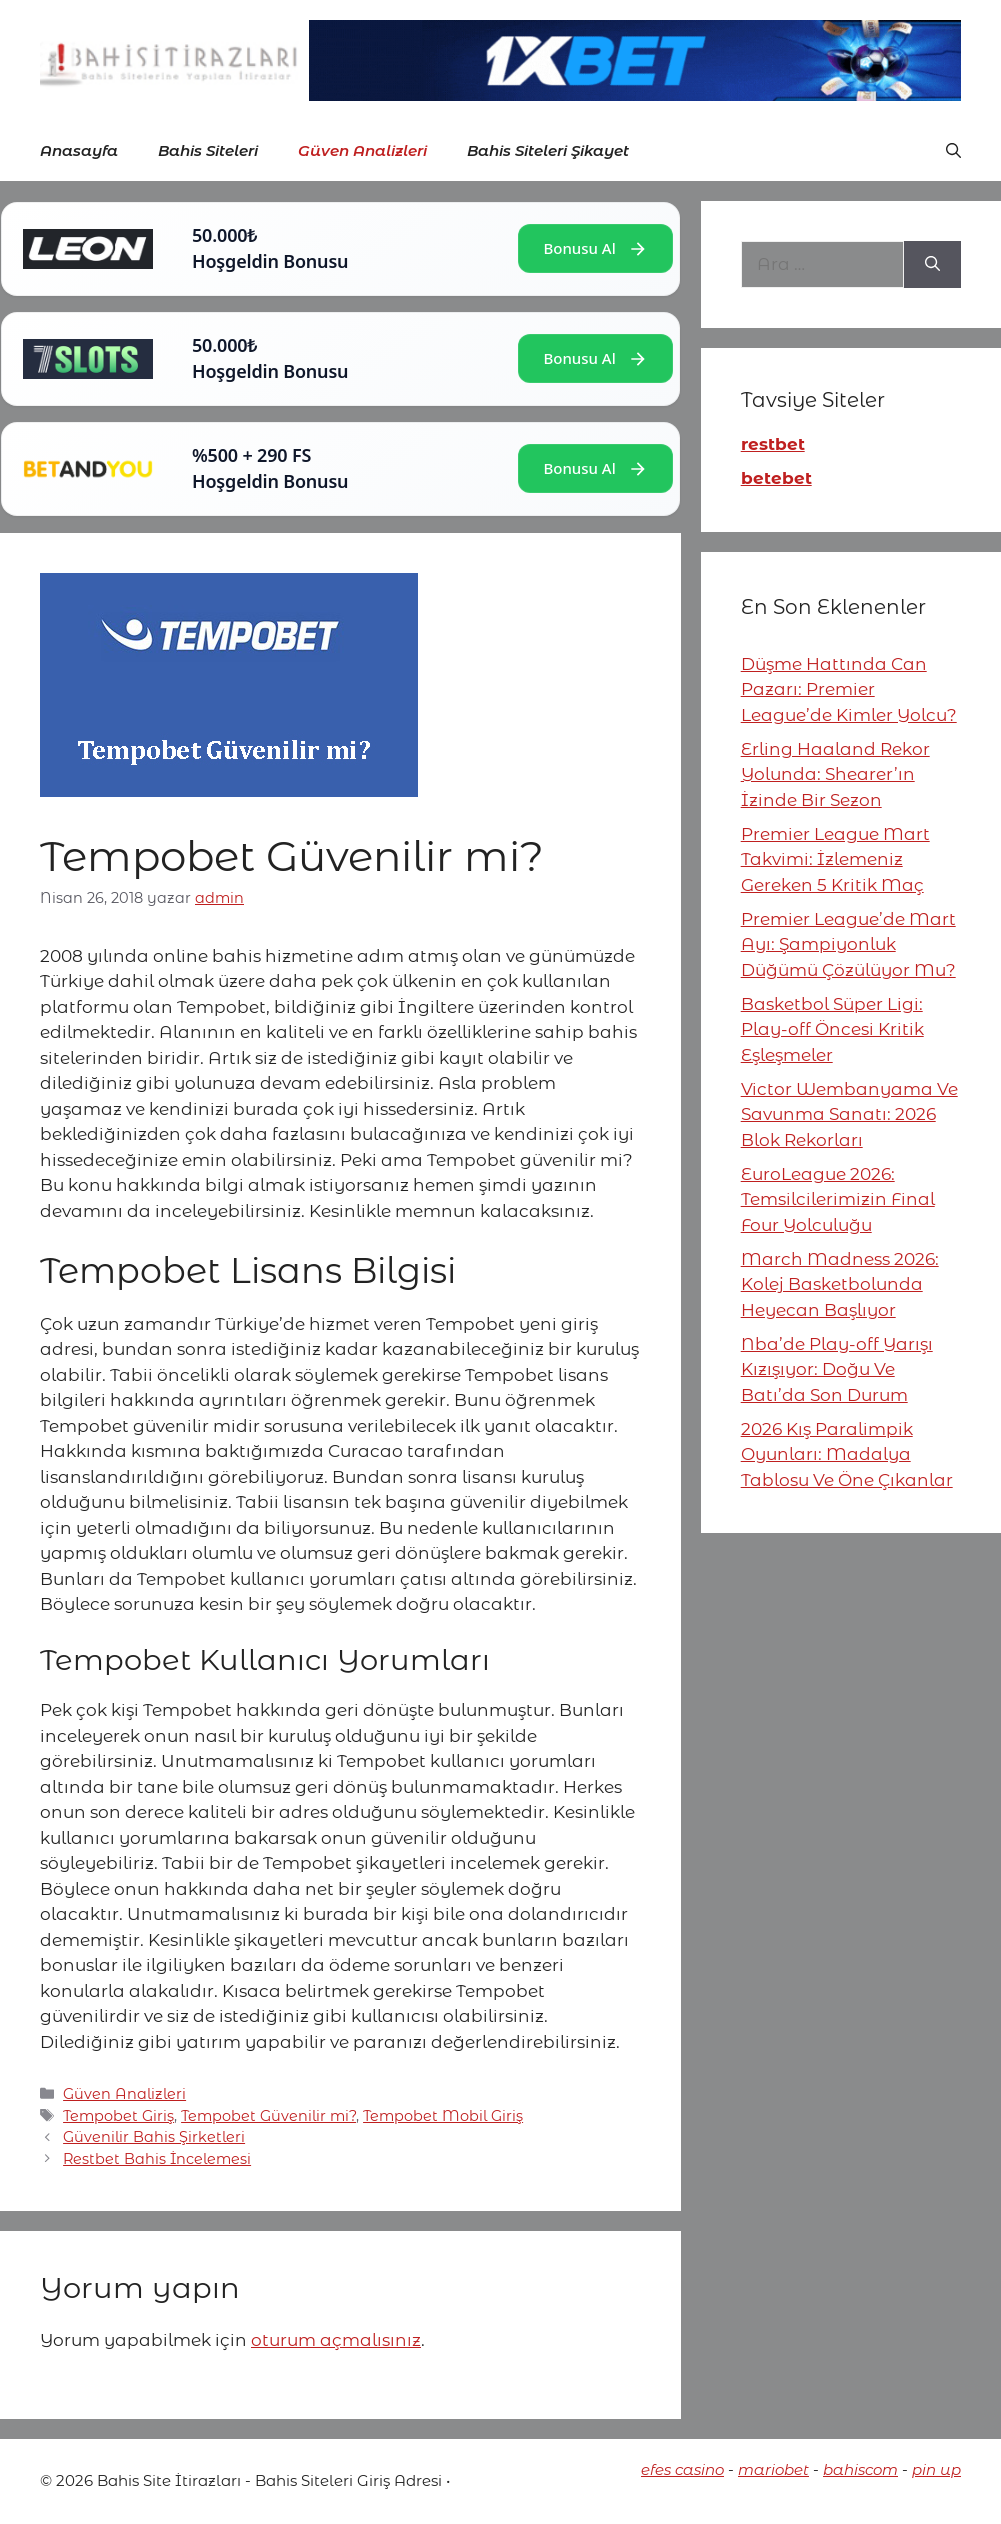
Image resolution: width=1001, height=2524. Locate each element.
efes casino (682, 2469)
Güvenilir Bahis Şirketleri (154, 2137)
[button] (953, 151)
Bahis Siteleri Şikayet (548, 150)
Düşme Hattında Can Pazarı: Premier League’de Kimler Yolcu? (849, 689)
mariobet (773, 2469)
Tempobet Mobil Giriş (443, 2116)
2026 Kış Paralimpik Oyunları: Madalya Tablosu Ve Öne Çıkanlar (847, 1454)
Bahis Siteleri (208, 150)
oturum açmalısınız (336, 2340)
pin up (936, 2469)
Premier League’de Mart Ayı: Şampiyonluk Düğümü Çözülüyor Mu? (848, 944)
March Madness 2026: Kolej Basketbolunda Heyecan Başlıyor (840, 1284)
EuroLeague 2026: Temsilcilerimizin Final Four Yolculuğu (838, 1199)
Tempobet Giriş (118, 2116)
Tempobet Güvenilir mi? (268, 2116)
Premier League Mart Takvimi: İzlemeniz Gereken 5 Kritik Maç (835, 859)
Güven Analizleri (362, 150)
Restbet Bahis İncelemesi (157, 2159)
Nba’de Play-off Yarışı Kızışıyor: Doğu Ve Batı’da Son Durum (837, 1369)
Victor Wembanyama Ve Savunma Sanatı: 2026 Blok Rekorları (849, 1114)
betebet (776, 478)
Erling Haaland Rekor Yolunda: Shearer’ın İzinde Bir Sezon (835, 774)
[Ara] (932, 265)
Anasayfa (79, 150)
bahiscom (860, 2469)
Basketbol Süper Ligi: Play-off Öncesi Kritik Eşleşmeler (832, 1029)
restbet (773, 444)
